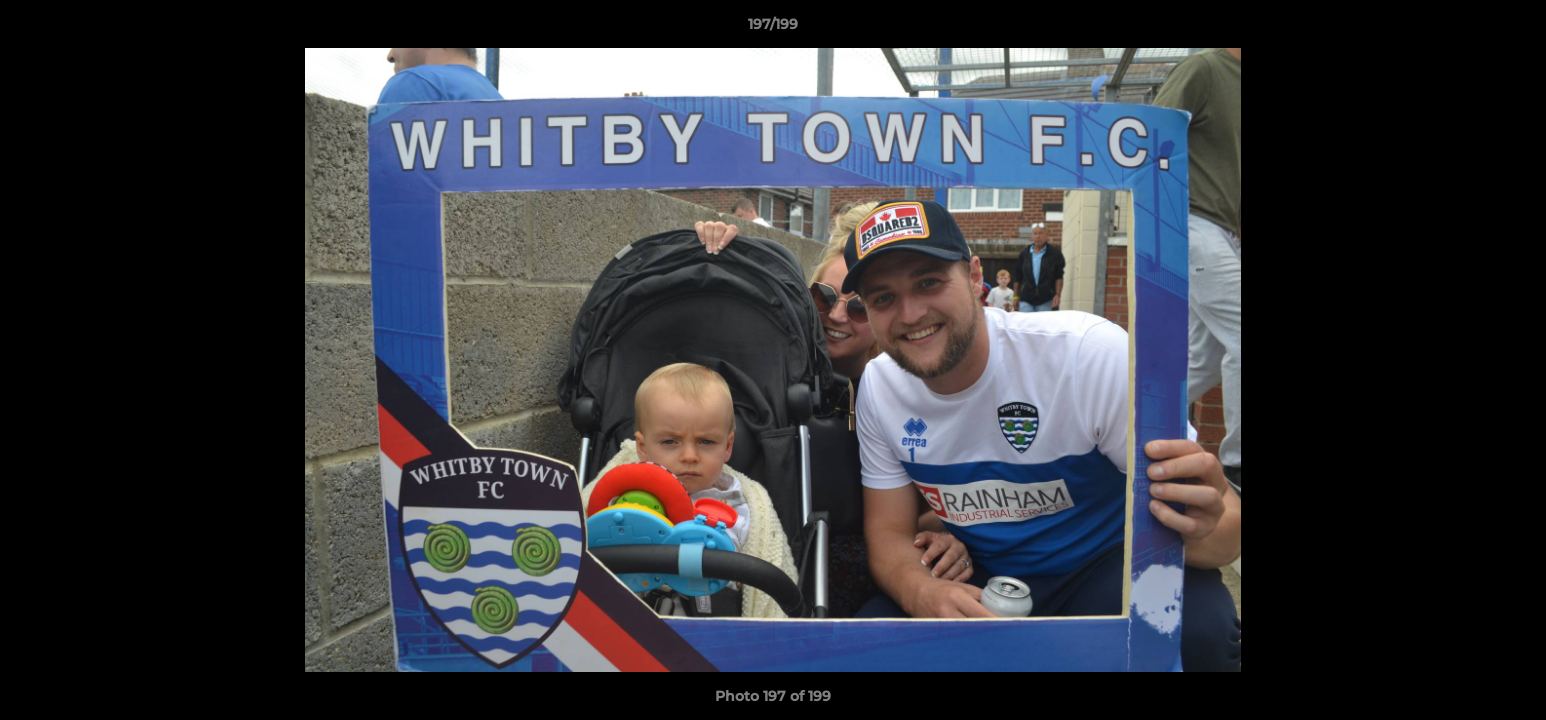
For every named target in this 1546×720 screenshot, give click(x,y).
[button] (1510, 29)
